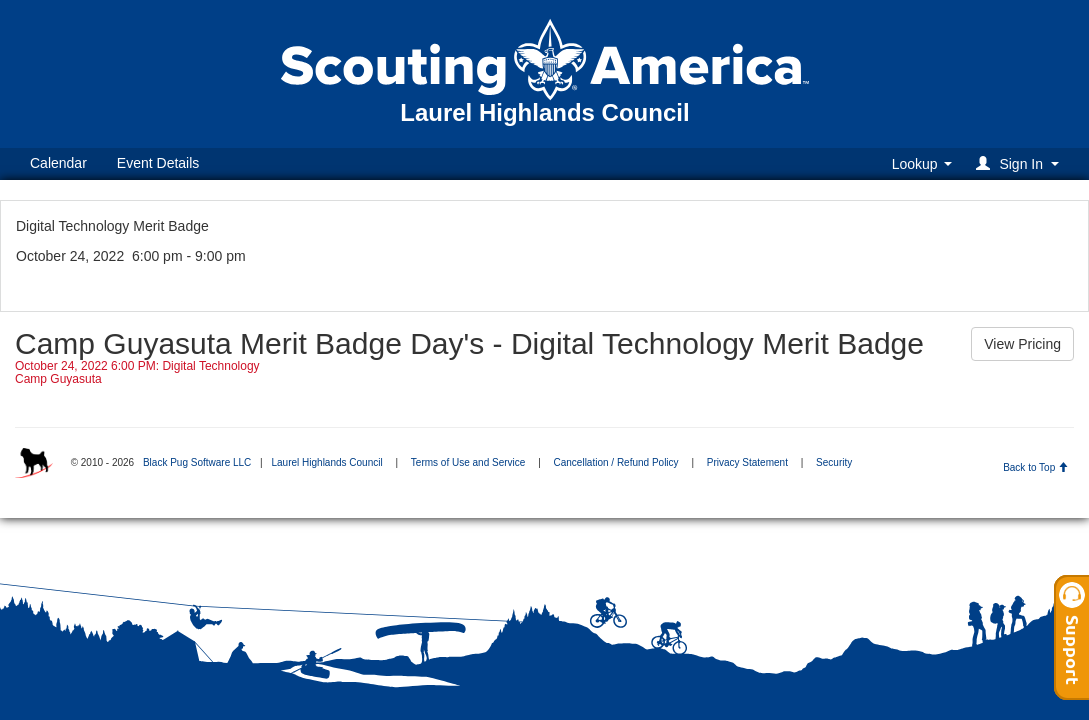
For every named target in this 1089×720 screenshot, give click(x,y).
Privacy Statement (747, 462)
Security (834, 462)
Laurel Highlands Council (326, 462)
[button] (1020, 163)
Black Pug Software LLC (197, 462)
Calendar (58, 163)
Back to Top (1035, 467)
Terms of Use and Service (468, 462)
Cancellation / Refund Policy (616, 462)
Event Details (158, 163)
